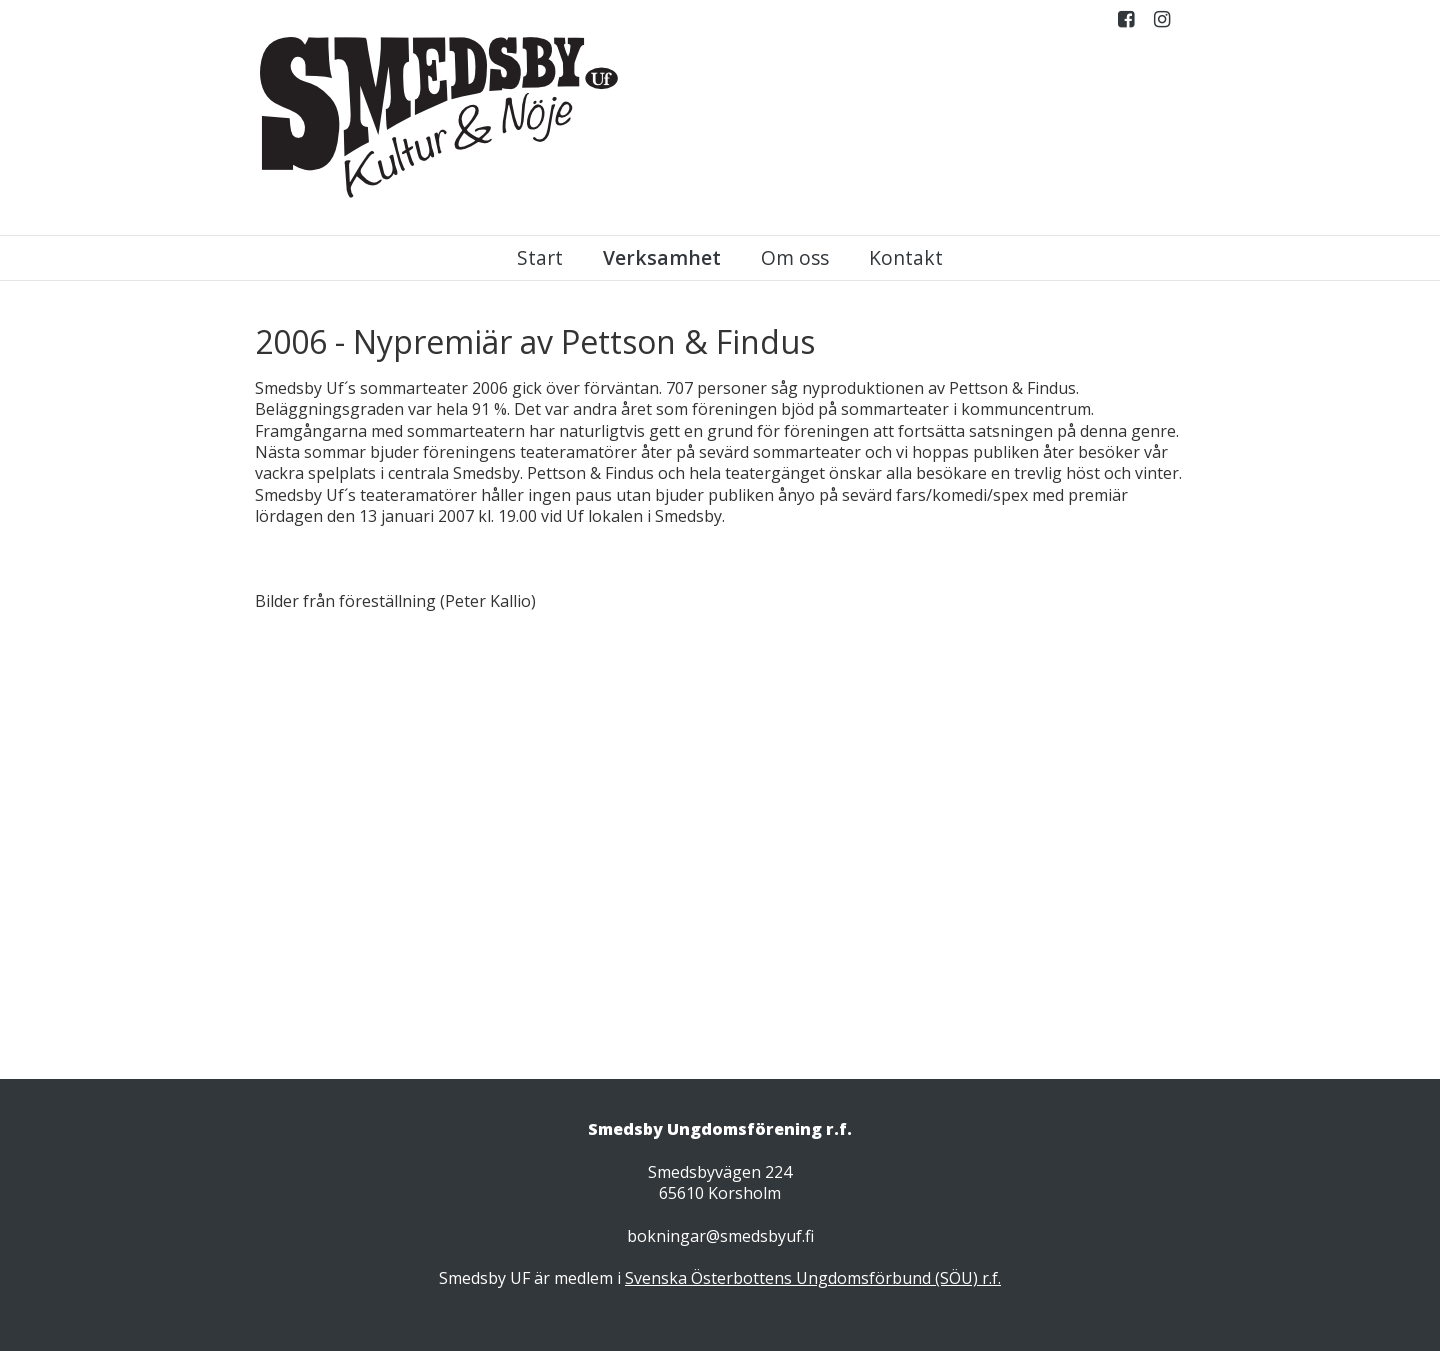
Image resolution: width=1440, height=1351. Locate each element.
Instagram (1162, 23)
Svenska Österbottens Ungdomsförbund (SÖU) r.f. (813, 1278)
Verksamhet (662, 257)
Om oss (795, 257)
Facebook (1126, 23)
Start (540, 257)
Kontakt (906, 257)
